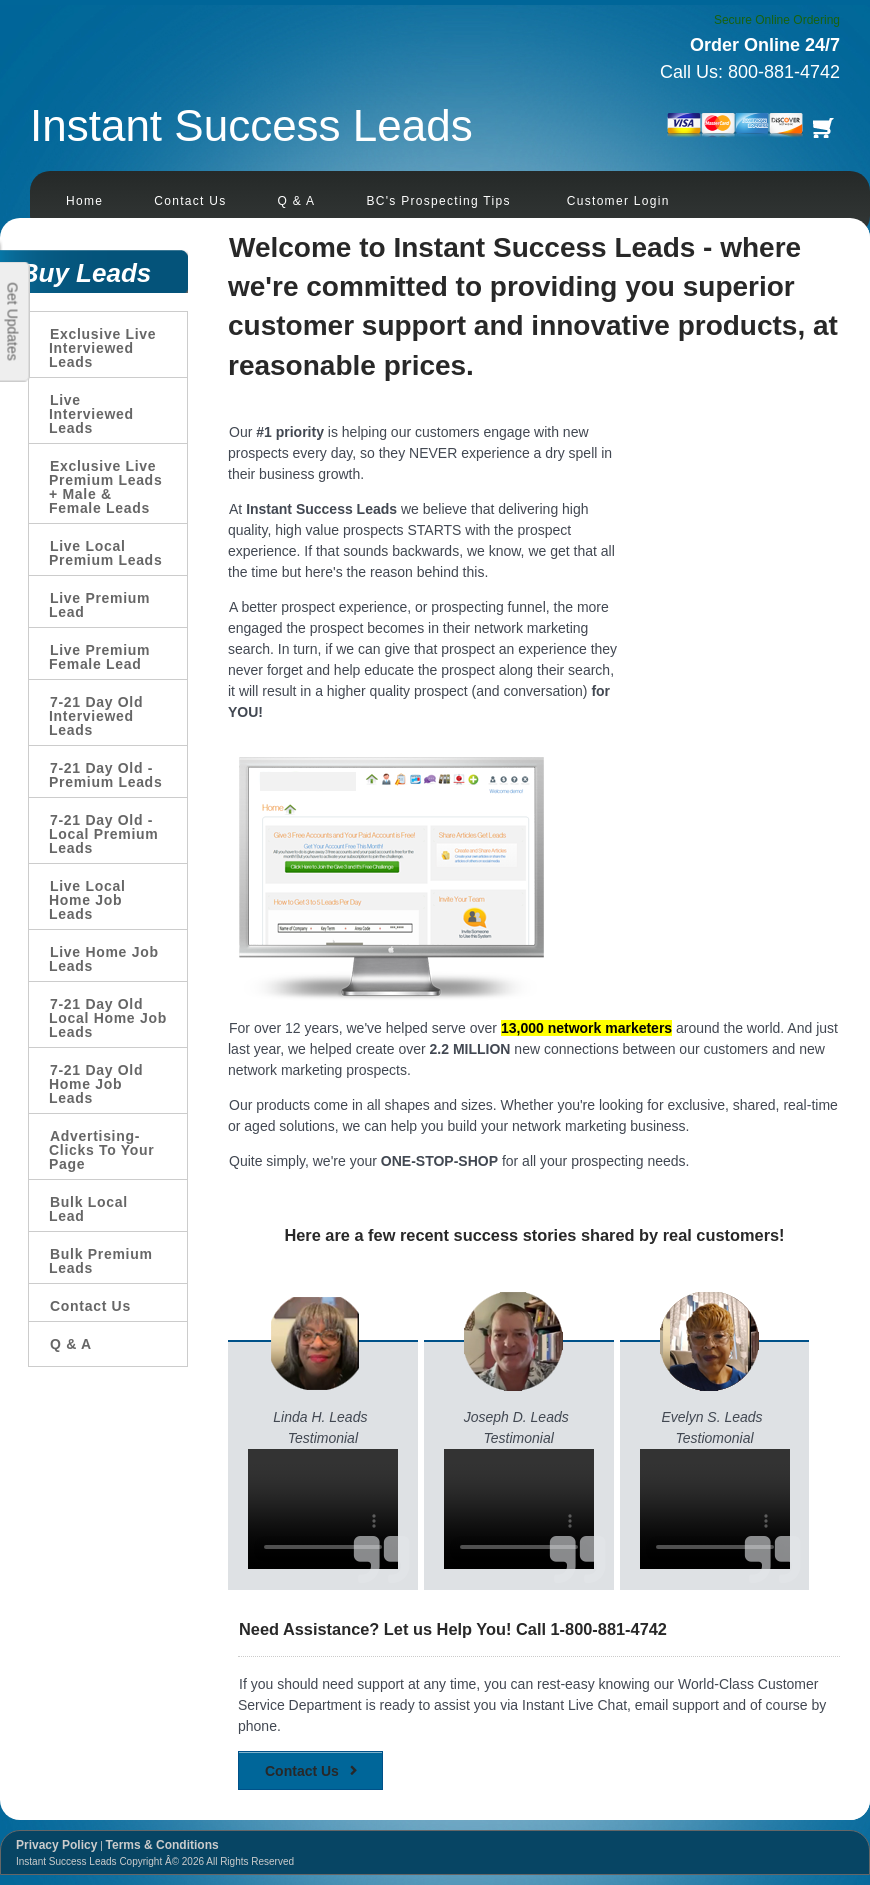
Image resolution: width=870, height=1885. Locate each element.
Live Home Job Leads (104, 959)
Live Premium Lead (99, 605)
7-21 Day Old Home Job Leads (96, 1084)
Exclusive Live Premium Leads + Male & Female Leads (105, 487)
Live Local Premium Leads (105, 553)
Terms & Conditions (162, 1845)
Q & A (297, 201)
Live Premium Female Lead (99, 657)
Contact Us (190, 201)
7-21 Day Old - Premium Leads (105, 775)
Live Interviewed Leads (91, 414)
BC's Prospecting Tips (438, 201)
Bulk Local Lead (88, 1209)
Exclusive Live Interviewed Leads (102, 348)
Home (84, 201)
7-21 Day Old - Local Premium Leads (103, 834)
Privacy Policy (56, 1845)
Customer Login (618, 201)
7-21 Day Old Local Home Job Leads (108, 1018)
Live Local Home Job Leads (87, 900)
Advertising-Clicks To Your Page (102, 1150)
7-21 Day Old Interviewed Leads (96, 716)
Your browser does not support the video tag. (323, 1509)
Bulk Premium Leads (101, 1261)
